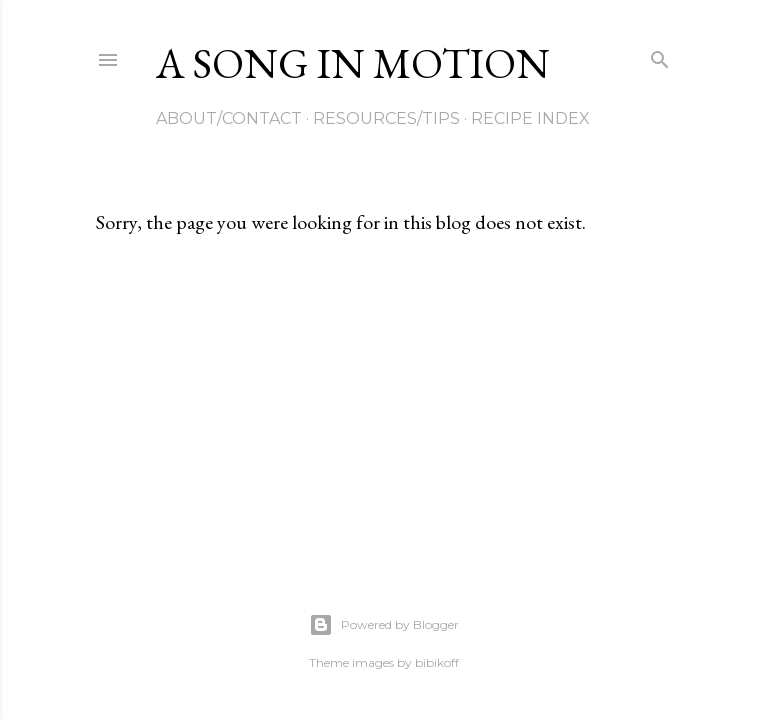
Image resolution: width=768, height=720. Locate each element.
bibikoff (437, 662)
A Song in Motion (353, 63)
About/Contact (229, 118)
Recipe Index (530, 118)
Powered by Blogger (384, 625)
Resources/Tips (386, 118)
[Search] (660, 55)
